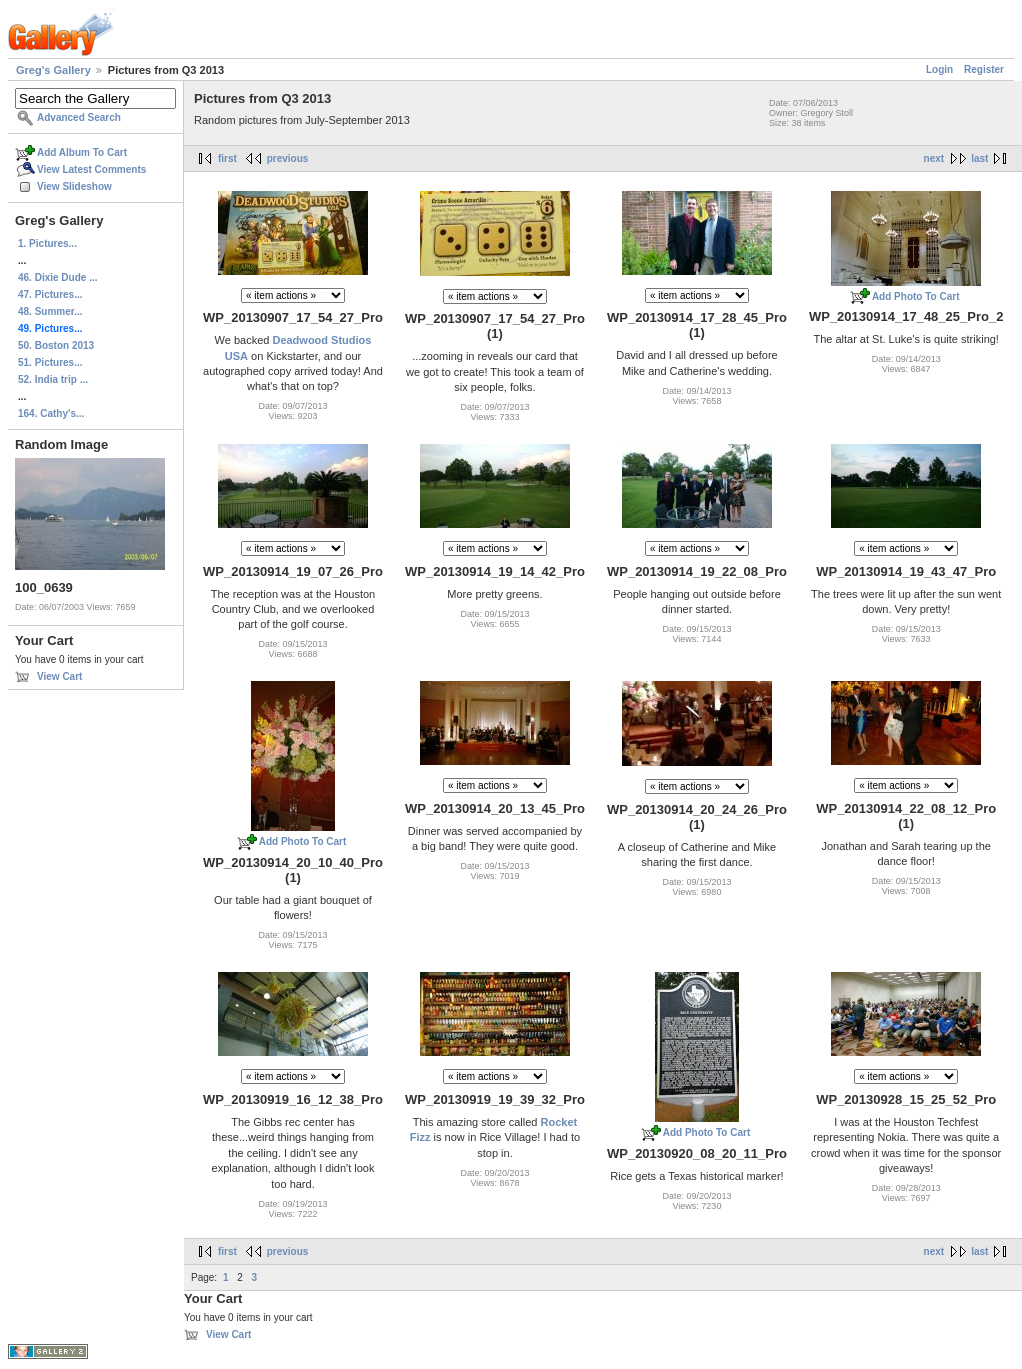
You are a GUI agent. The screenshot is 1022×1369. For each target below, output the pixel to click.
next (934, 158)
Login (939, 69)
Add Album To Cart (82, 152)
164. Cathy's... (51, 413)
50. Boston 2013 (56, 345)
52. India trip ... (53, 379)
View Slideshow (74, 186)
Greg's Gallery (53, 70)
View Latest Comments (91, 169)
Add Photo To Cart (916, 296)
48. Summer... (50, 311)
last (979, 158)
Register (984, 69)
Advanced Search (79, 117)
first (227, 158)
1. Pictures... (47, 243)
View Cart (59, 676)
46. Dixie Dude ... (57, 277)
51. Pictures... (50, 362)
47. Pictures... (50, 294)
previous (288, 158)
